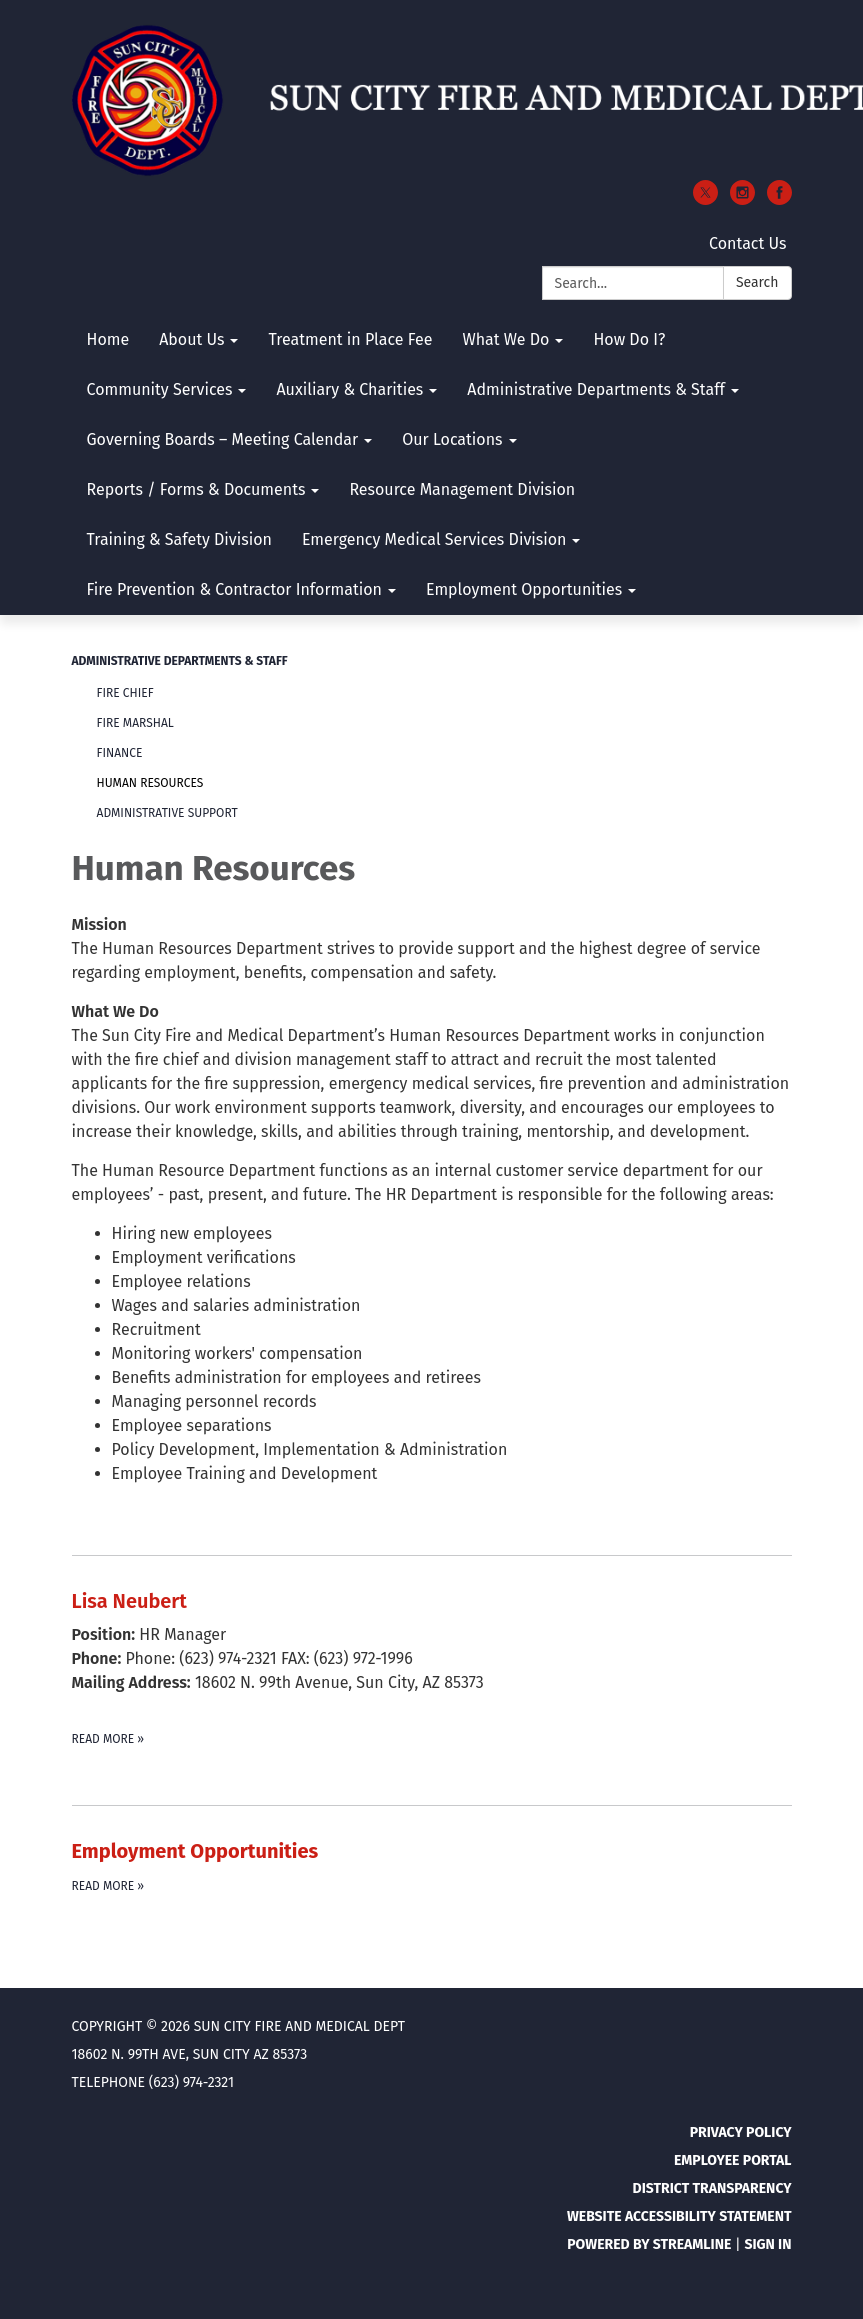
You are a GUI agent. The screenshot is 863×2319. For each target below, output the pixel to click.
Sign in (767, 2244)
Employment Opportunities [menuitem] (524, 589)
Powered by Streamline (649, 2244)
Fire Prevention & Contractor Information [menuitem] (235, 589)
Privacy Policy (741, 2132)
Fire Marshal (135, 723)
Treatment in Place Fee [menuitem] (350, 339)
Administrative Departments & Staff (180, 661)
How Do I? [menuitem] (629, 339)
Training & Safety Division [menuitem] (179, 539)
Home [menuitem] (108, 339)
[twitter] (705, 199)
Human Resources (150, 783)
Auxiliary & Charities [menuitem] (349, 389)
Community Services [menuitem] (160, 389)
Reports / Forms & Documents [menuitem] (196, 489)
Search (757, 282)
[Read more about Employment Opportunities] (432, 1866)
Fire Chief (125, 693)
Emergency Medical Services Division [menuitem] (434, 539)
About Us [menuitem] (191, 339)
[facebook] (779, 199)
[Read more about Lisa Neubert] (432, 1667)
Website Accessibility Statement (679, 2216)
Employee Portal (733, 2160)
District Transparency (712, 2188)
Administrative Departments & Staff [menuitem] (596, 389)
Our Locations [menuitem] (452, 439)
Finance (120, 753)
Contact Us (747, 243)
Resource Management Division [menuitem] (462, 489)
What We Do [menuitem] (505, 339)
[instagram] (742, 199)
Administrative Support (167, 813)
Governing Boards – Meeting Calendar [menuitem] (223, 439)
